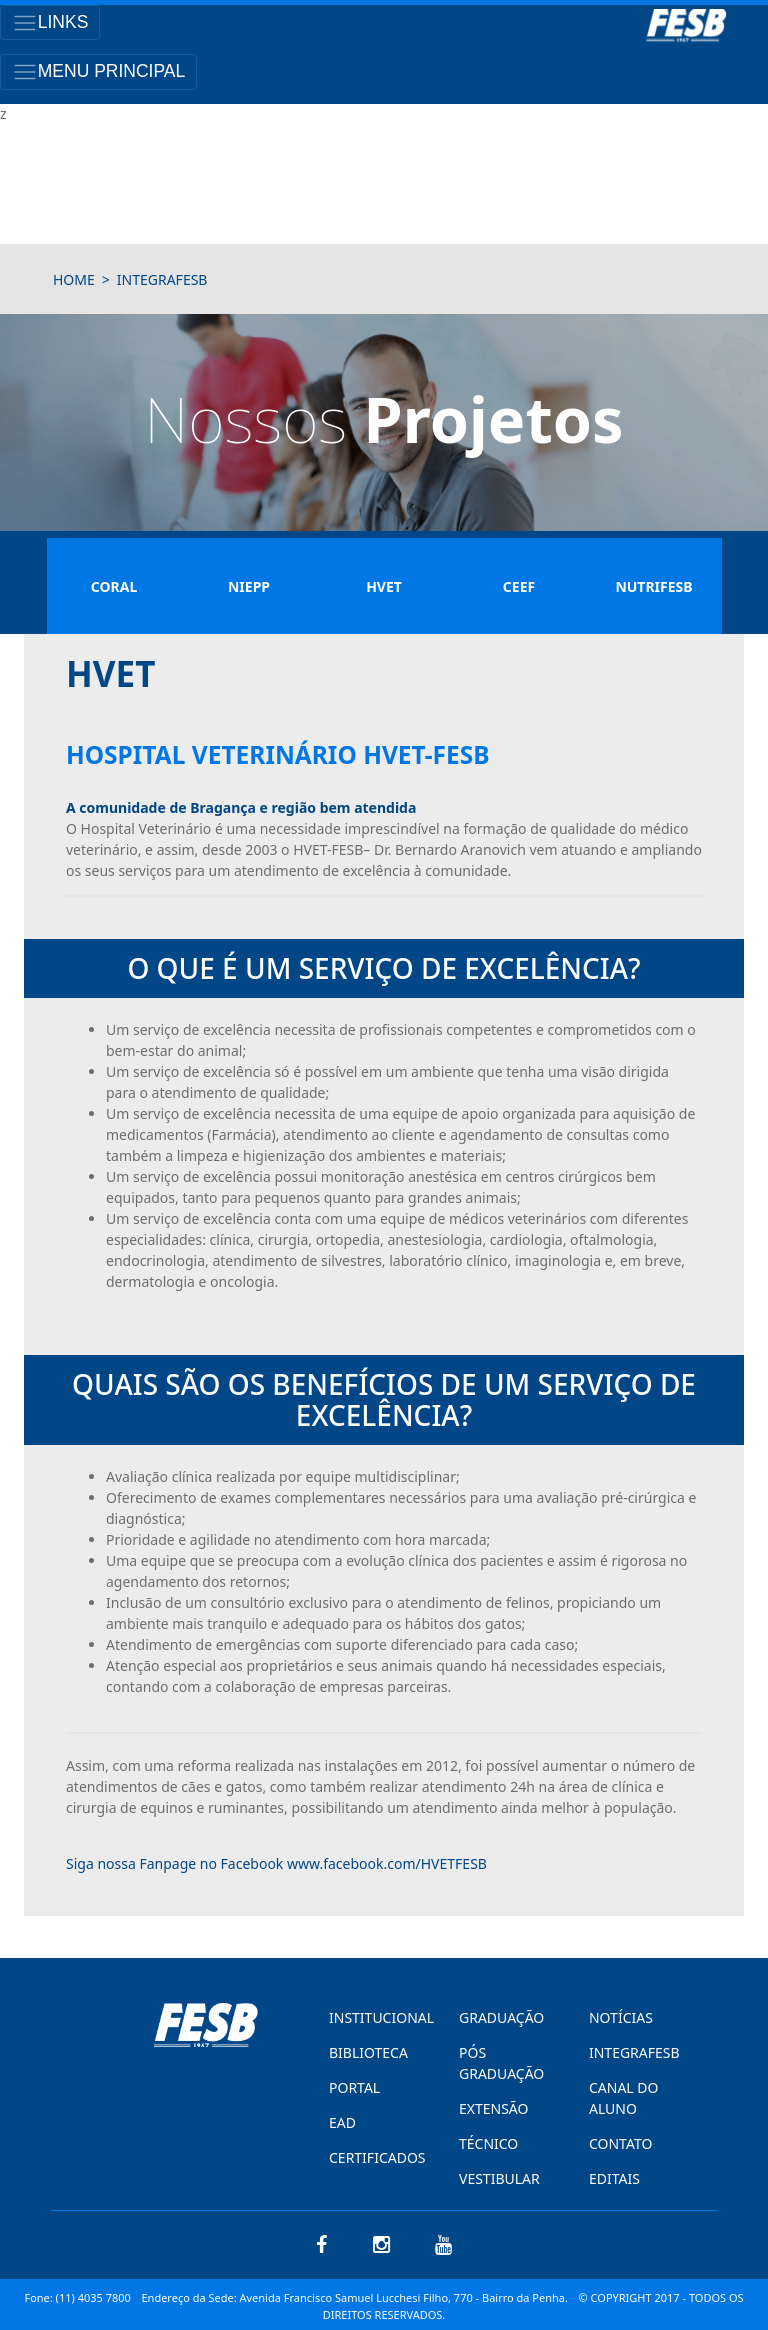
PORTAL (354, 2087)
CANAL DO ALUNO (624, 2098)
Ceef (519, 586)
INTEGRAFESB (632, 2052)
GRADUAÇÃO (501, 2017)
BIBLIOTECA (368, 2052)
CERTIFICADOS (372, 2157)
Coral (114, 586)
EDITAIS (614, 2178)
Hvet (384, 586)
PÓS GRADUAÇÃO (501, 2063)
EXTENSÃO (493, 2108)
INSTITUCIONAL (372, 2017)
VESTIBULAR (499, 2178)
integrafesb (162, 279)
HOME (74, 279)
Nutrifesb (653, 586)
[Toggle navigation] (50, 22)
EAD (342, 2122)
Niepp (249, 586)
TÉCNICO (488, 2143)
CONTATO (620, 2143)
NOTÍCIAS (621, 2017)
